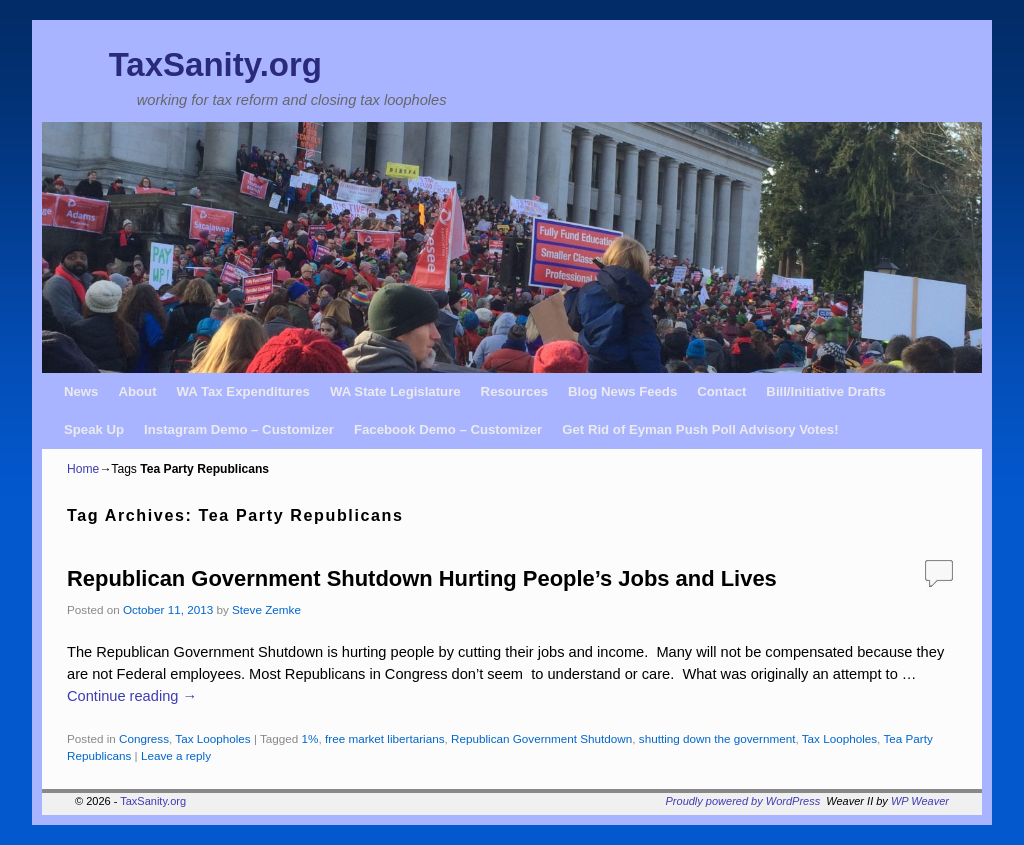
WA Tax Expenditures (243, 391)
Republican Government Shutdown (541, 738)
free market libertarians (385, 738)
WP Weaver (920, 801)
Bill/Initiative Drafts (825, 391)
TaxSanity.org (215, 64)
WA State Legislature (395, 391)
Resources (514, 391)
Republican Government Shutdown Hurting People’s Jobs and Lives (422, 578)
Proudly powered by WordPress (743, 801)
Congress (144, 738)
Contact (721, 391)
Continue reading (132, 696)
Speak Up (94, 429)
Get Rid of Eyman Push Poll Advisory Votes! (700, 429)
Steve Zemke (266, 609)
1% (310, 738)
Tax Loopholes (212, 738)
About (137, 391)
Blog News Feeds (622, 391)
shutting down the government (717, 738)
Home (83, 469)
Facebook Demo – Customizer (448, 429)
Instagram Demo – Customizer (239, 429)
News (81, 391)
